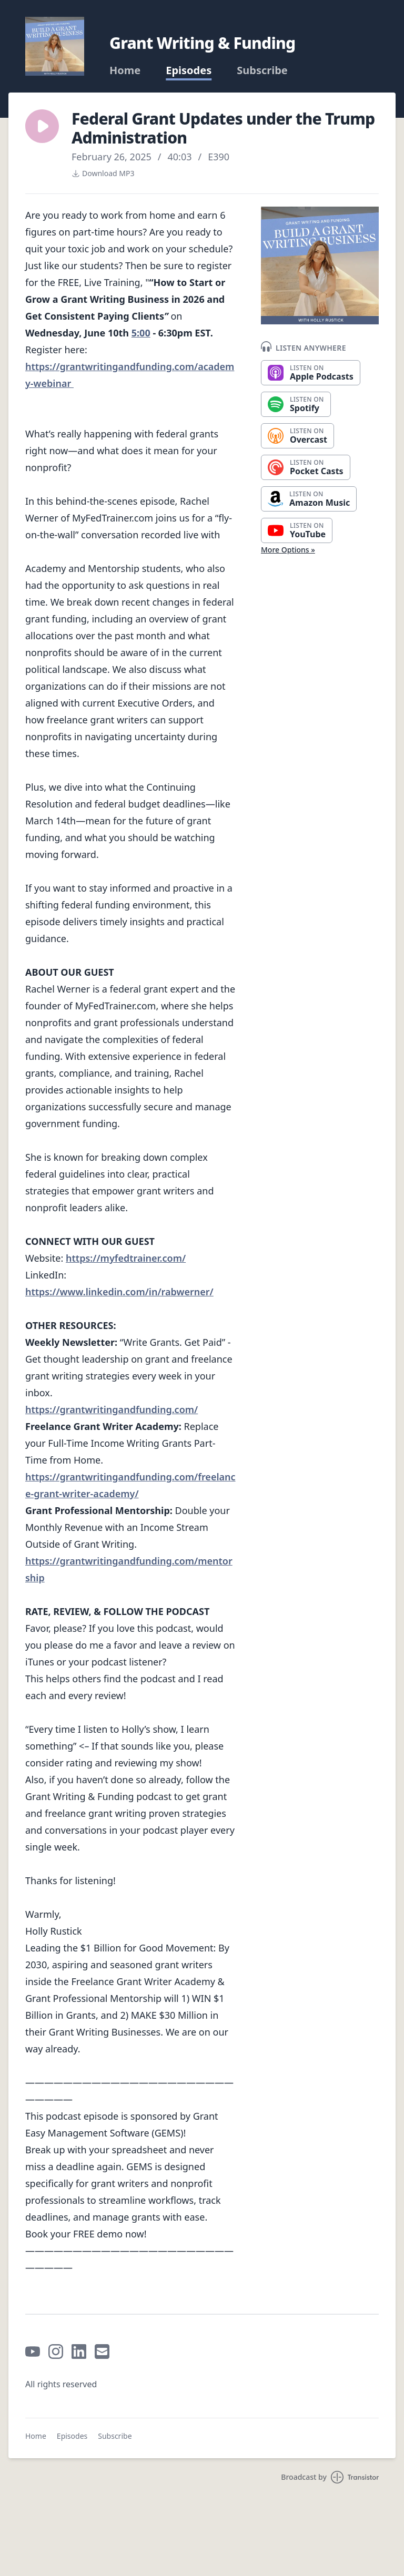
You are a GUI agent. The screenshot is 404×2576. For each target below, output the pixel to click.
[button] (42, 126)
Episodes (188, 70)
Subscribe (262, 70)
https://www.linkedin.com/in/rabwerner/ (119, 1291)
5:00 (141, 332)
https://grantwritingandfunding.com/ (111, 1409)
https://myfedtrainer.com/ (126, 1258)
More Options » (288, 550)
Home (124, 70)
